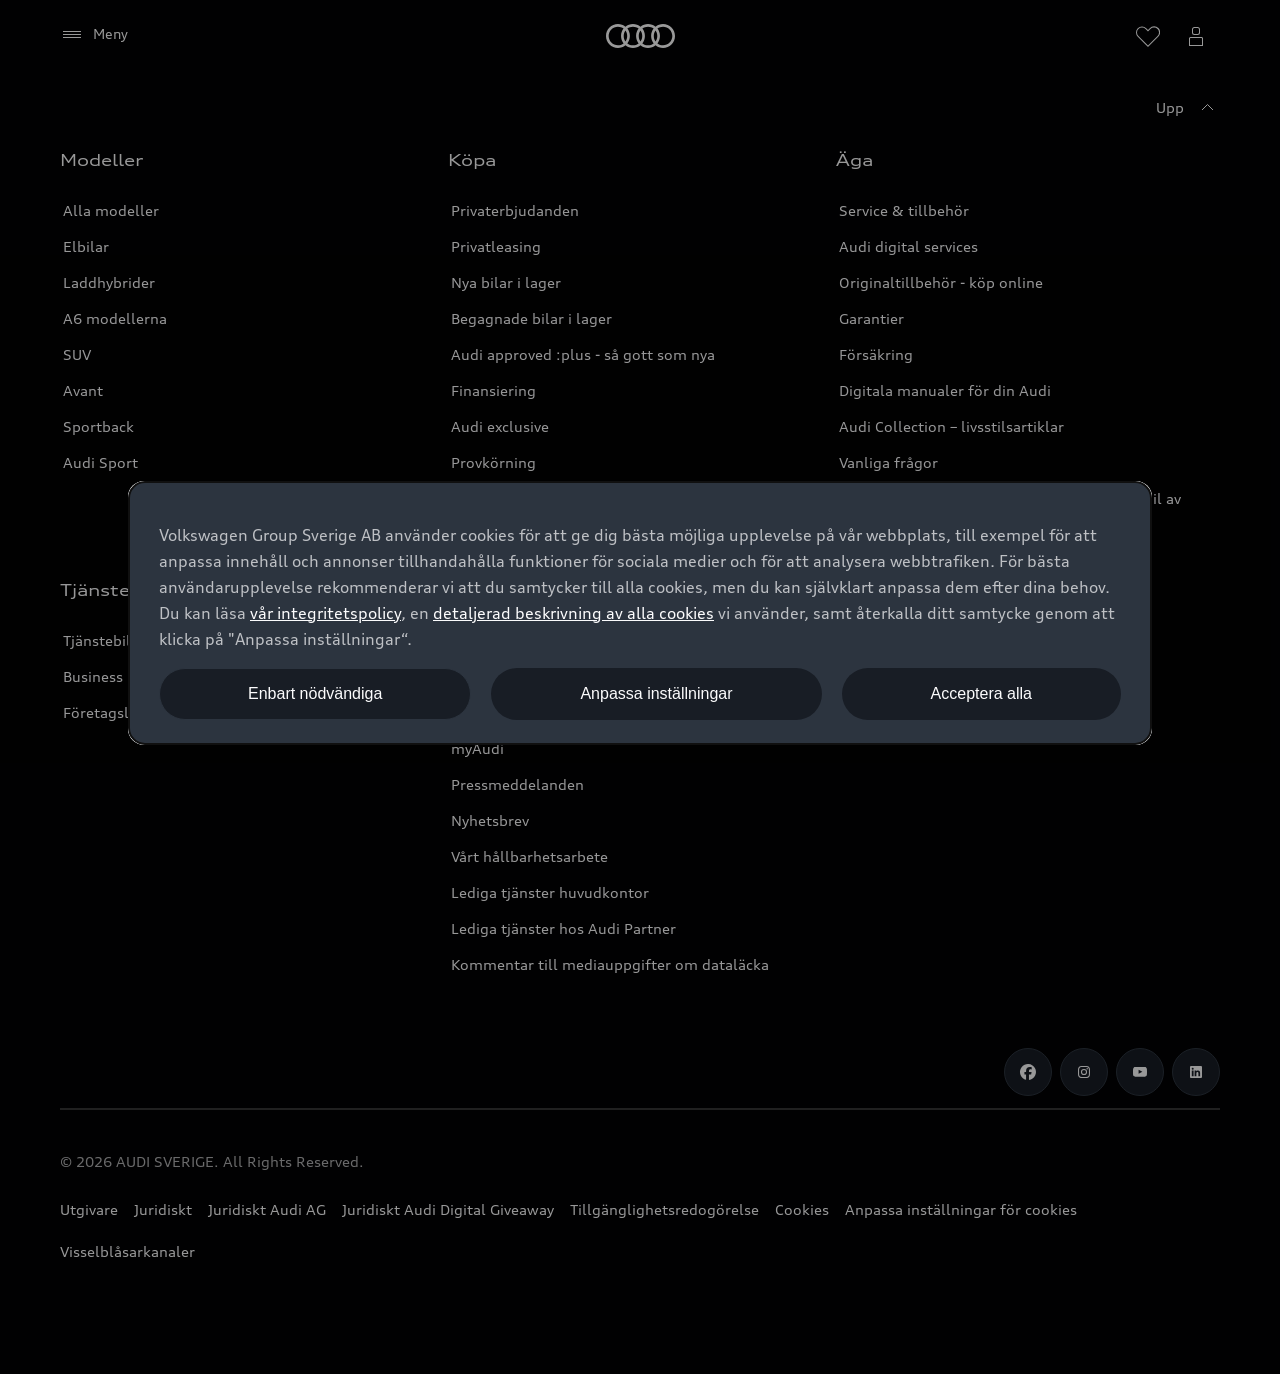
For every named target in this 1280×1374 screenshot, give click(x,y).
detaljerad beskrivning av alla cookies (573, 613)
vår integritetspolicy (325, 613)
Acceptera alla (981, 693)
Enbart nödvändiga (315, 693)
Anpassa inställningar (656, 693)
